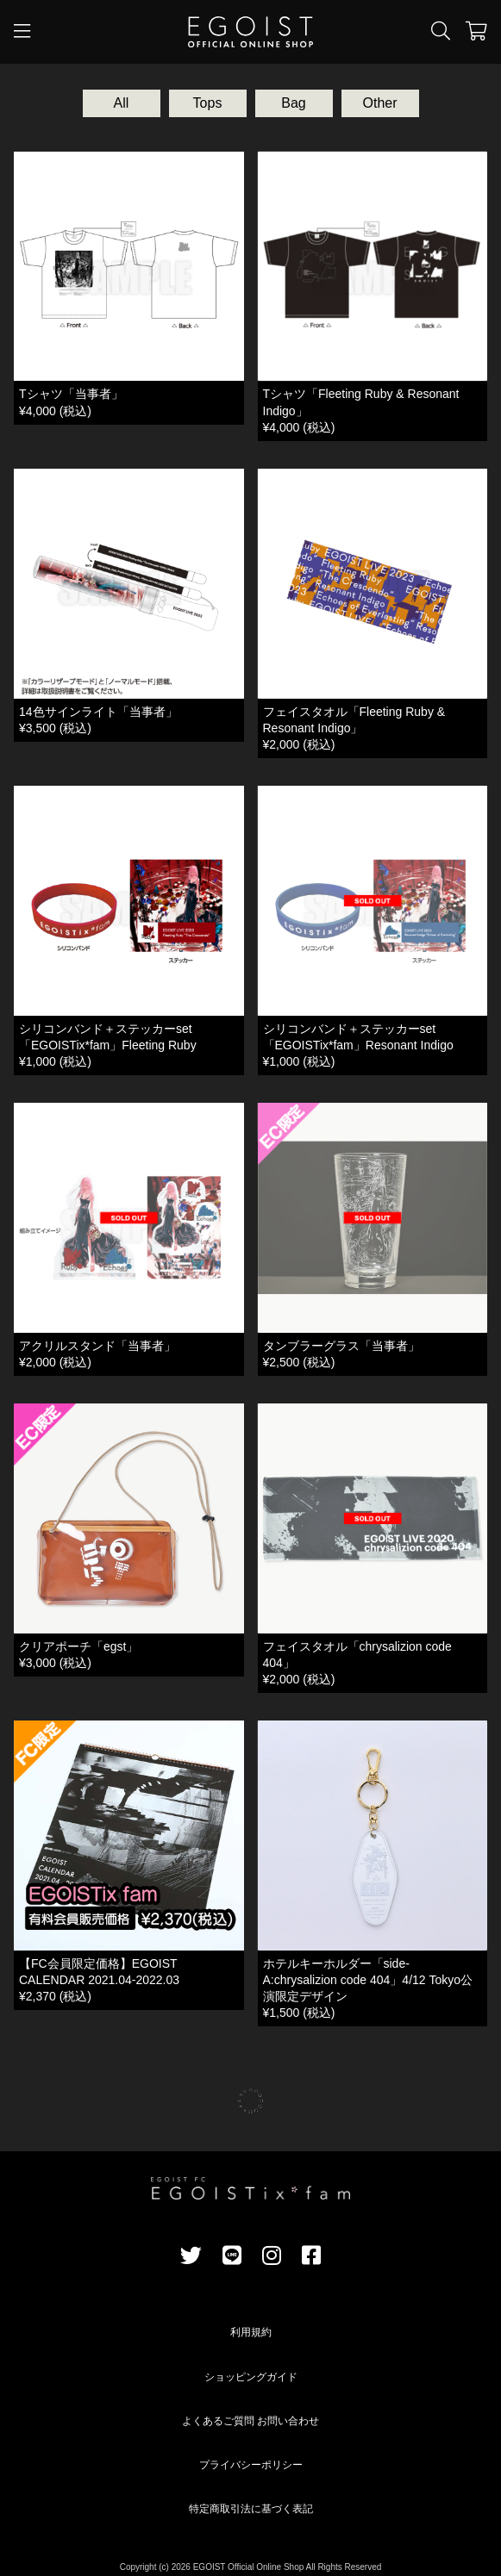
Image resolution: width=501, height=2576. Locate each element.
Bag (293, 103)
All (121, 103)
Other (379, 103)
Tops (207, 103)
